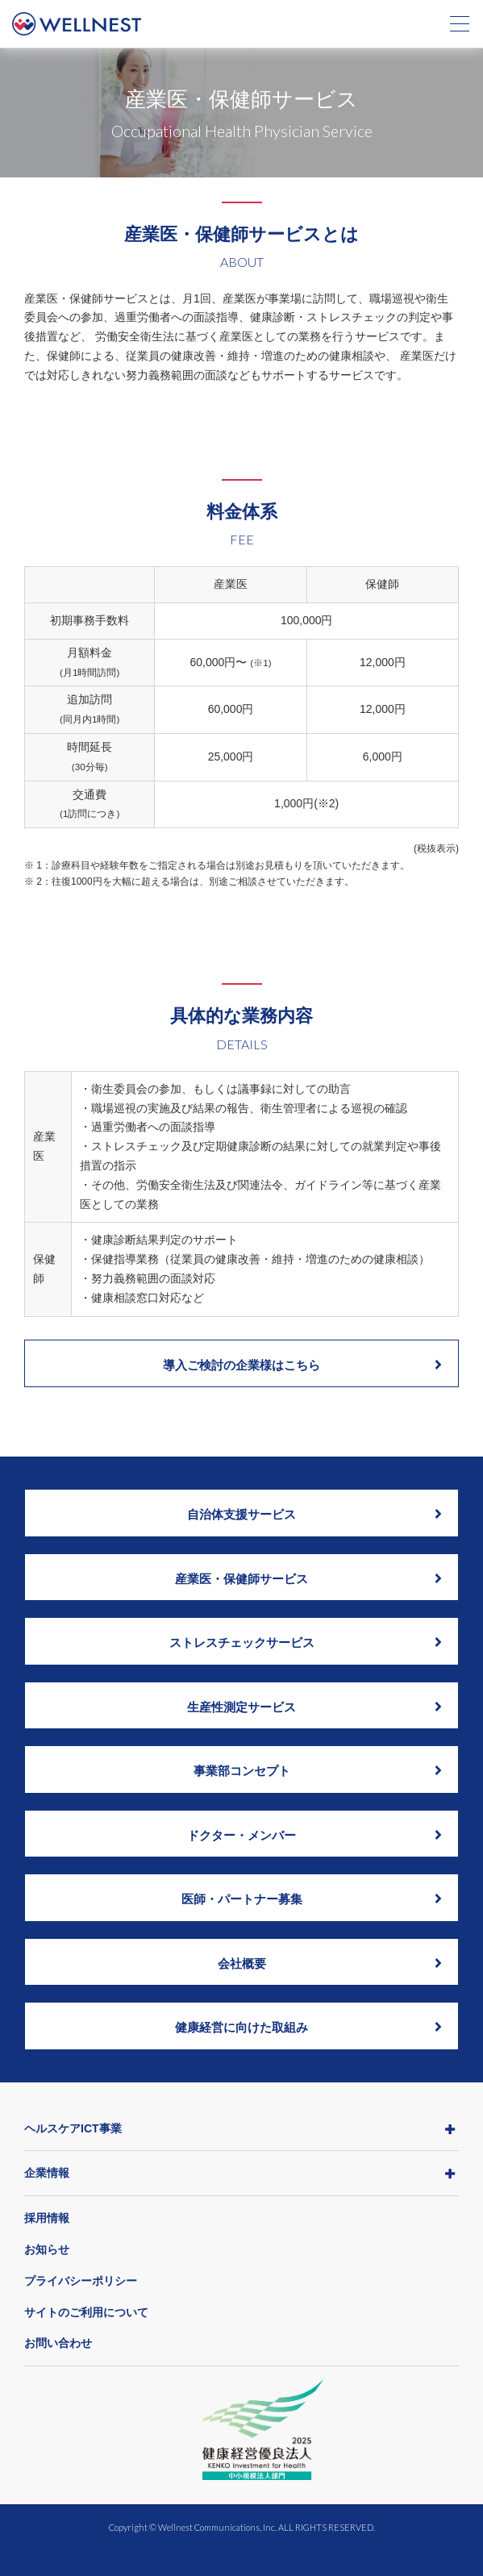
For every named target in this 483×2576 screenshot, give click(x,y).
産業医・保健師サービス (308, 1578)
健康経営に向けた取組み (308, 2027)
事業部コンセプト (318, 1770)
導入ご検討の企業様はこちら (302, 1364)
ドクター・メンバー (314, 1835)
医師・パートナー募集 (312, 1898)
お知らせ (46, 2249)
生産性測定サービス (314, 1706)
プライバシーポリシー (80, 2280)
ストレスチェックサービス (306, 1642)
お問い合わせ (58, 2342)
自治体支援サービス (314, 1514)
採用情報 (46, 2217)
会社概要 (330, 1963)
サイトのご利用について (86, 2312)
